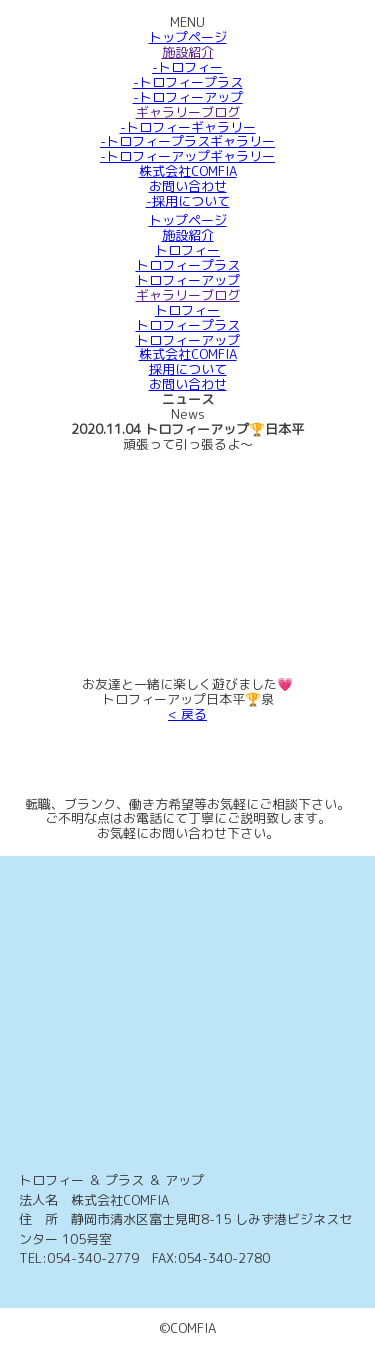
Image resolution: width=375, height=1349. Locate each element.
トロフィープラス (188, 265)
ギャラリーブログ (188, 112)
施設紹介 (188, 52)
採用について (188, 369)
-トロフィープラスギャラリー (187, 141)
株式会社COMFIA (188, 171)
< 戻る (187, 714)
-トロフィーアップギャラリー (187, 156)
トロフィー (187, 250)
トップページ (188, 37)
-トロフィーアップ (188, 97)
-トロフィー (187, 67)
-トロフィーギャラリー (188, 127)
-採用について (188, 201)
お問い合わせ (188, 186)
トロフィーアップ (188, 280)
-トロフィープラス (188, 82)
